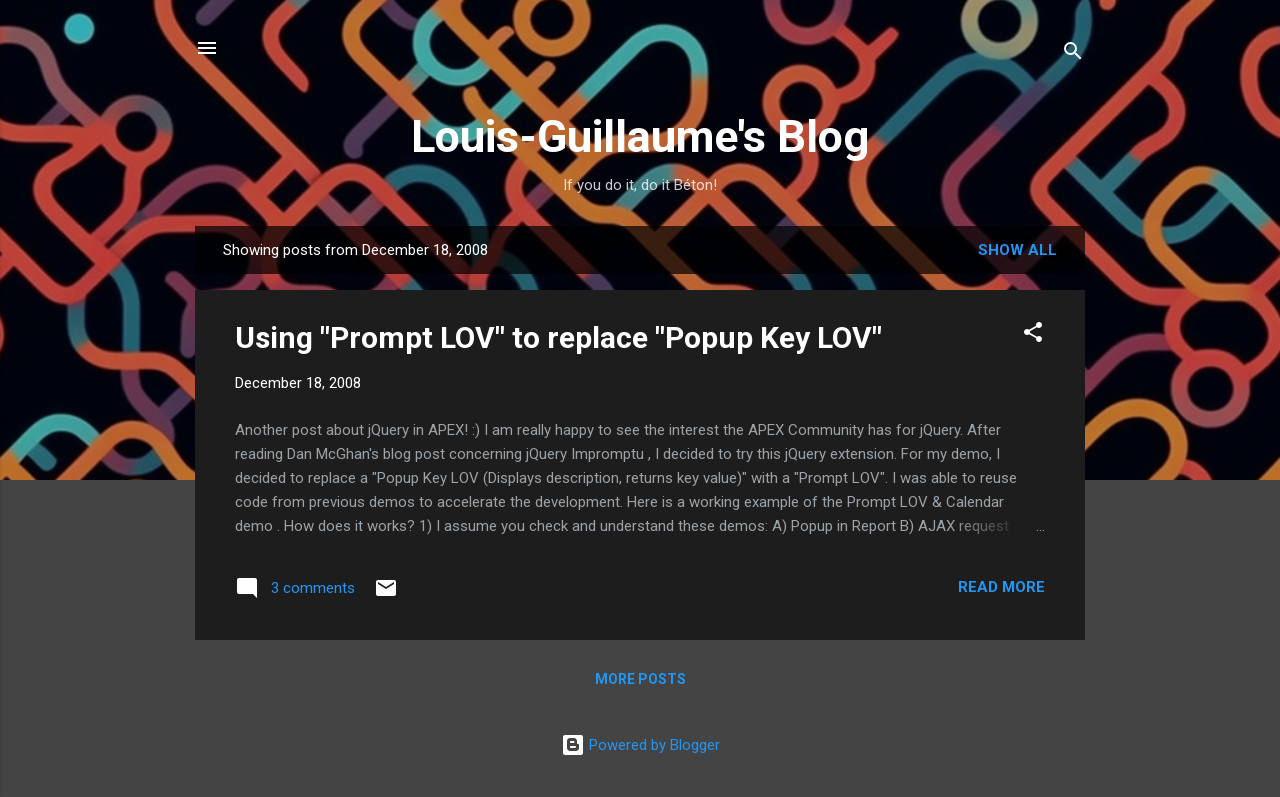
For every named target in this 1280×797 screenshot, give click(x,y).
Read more (1001, 587)
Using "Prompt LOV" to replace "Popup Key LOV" (558, 337)
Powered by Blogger (640, 745)
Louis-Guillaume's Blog (640, 136)
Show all (1017, 250)
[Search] (1073, 54)
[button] (1033, 335)
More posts (640, 679)
